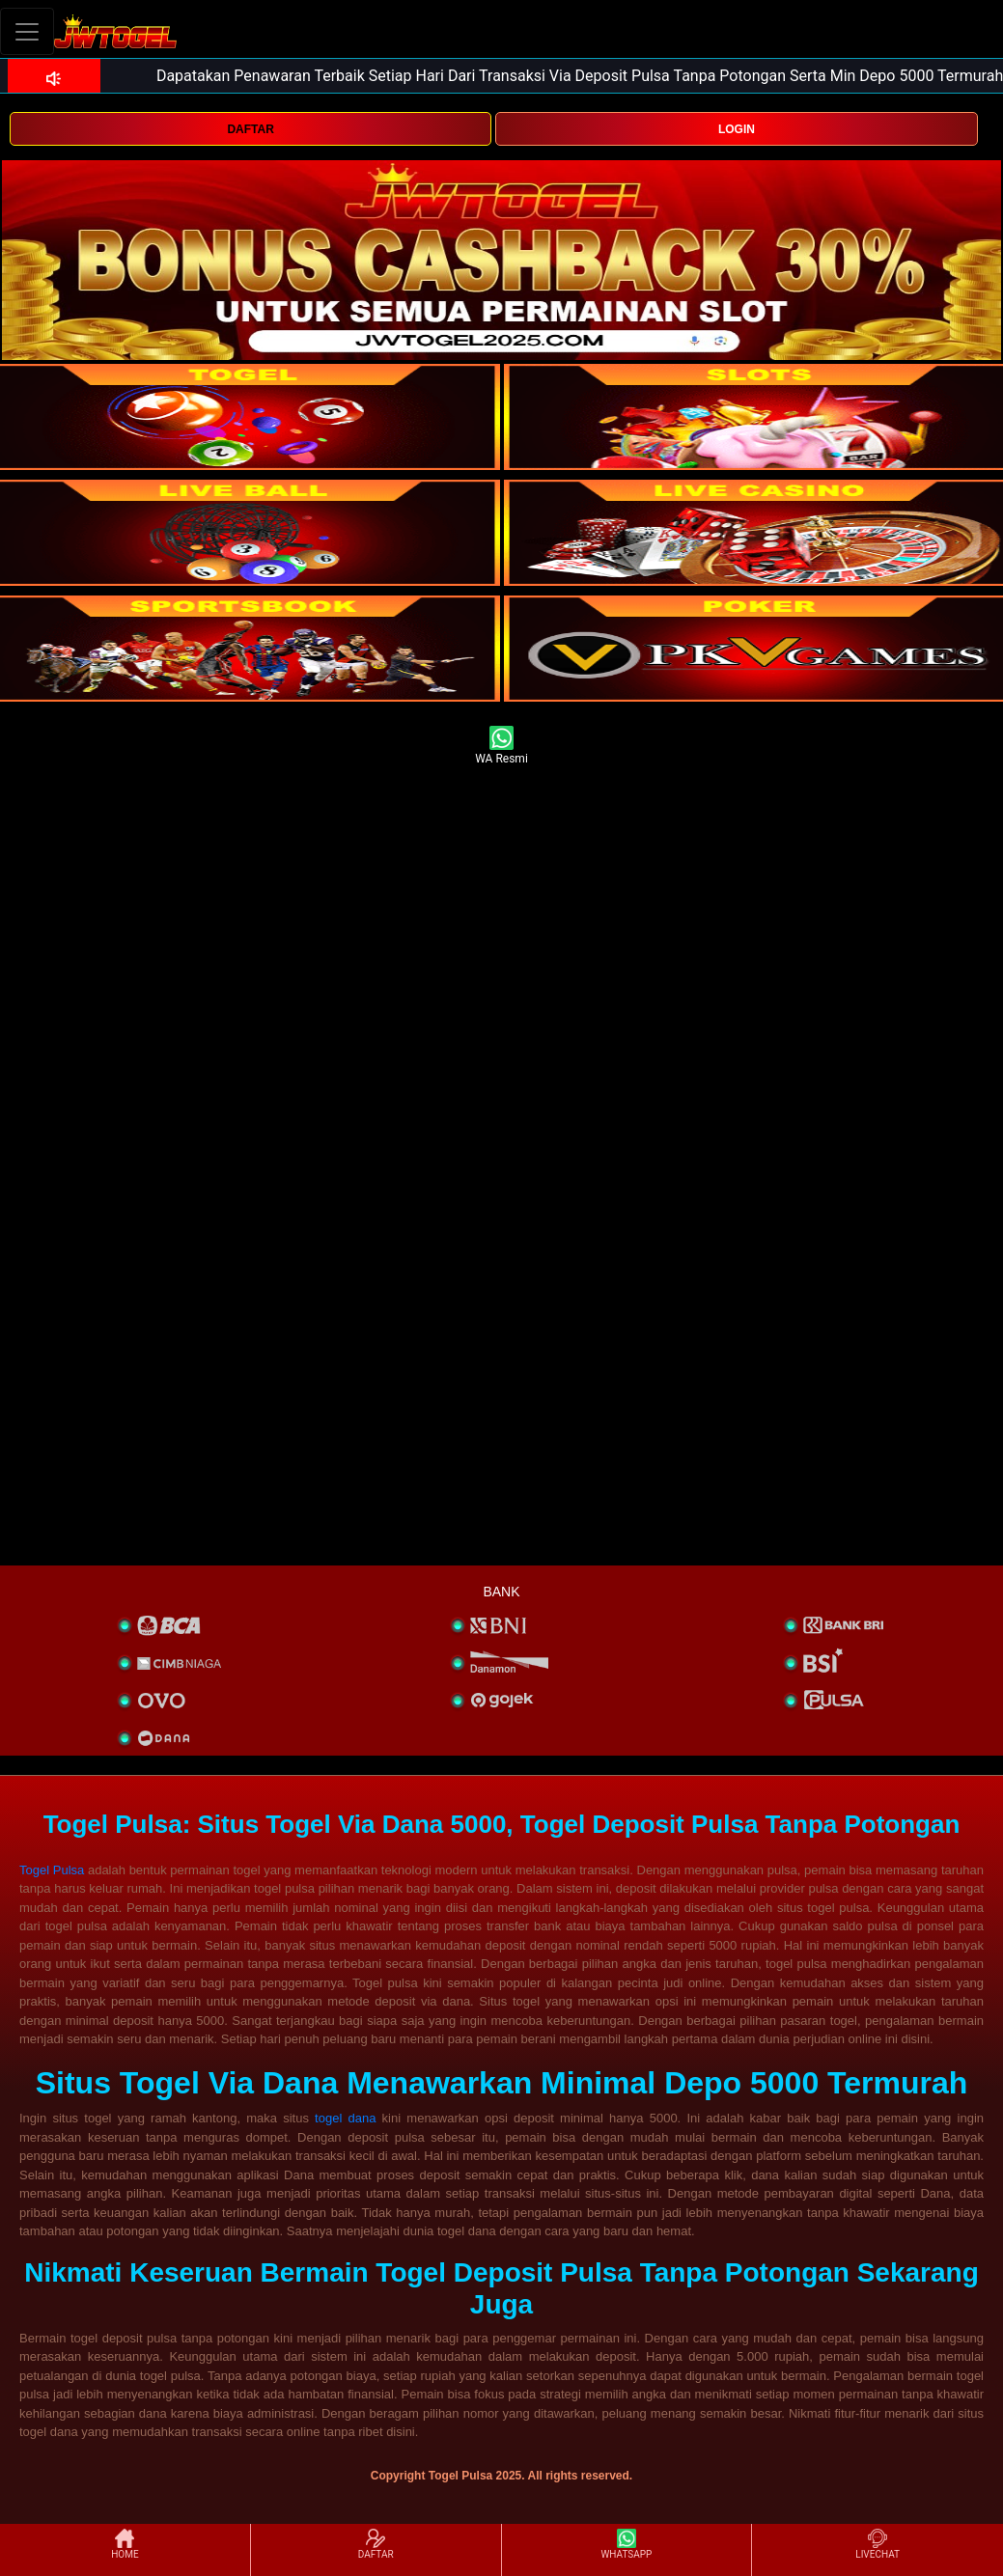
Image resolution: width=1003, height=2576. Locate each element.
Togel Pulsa (51, 1870)
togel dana (345, 2118)
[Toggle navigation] (27, 31)
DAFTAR (250, 129)
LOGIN (736, 129)
